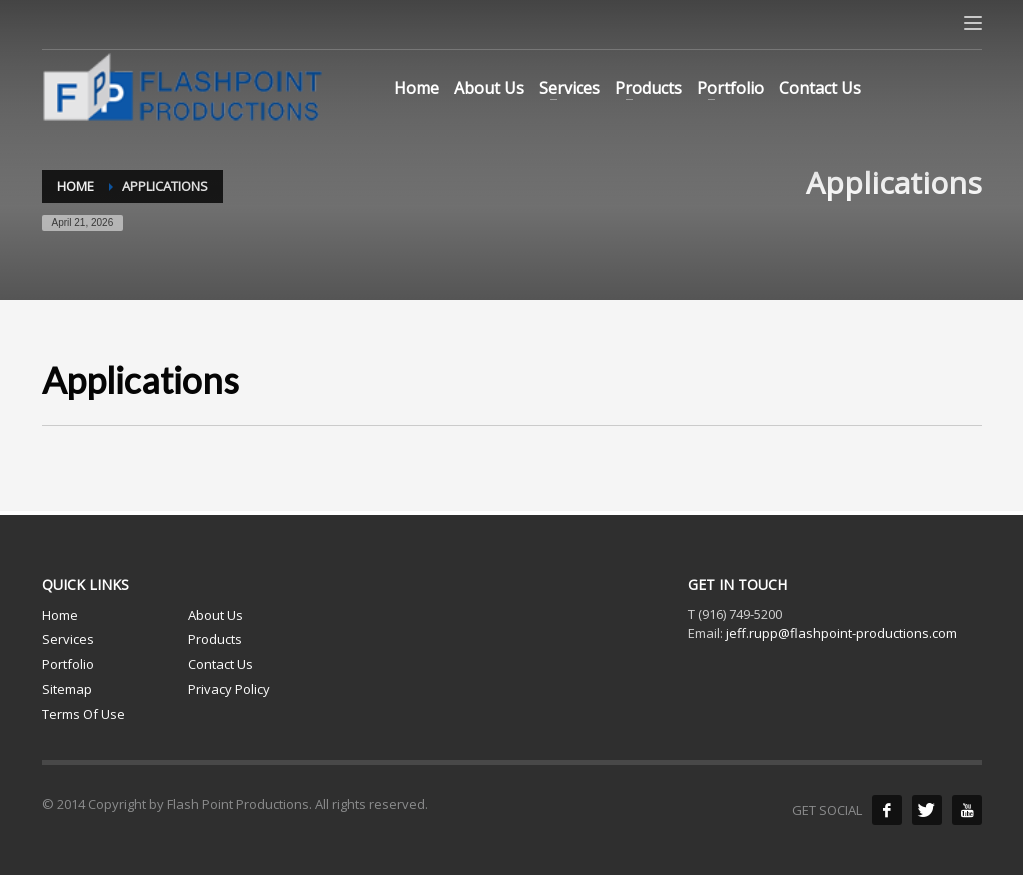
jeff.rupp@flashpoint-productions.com (841, 633)
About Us (215, 615)
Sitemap (67, 689)
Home (60, 615)
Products (215, 639)
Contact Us (220, 664)
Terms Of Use (83, 714)
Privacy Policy (229, 689)
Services (68, 639)
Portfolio (68, 664)
